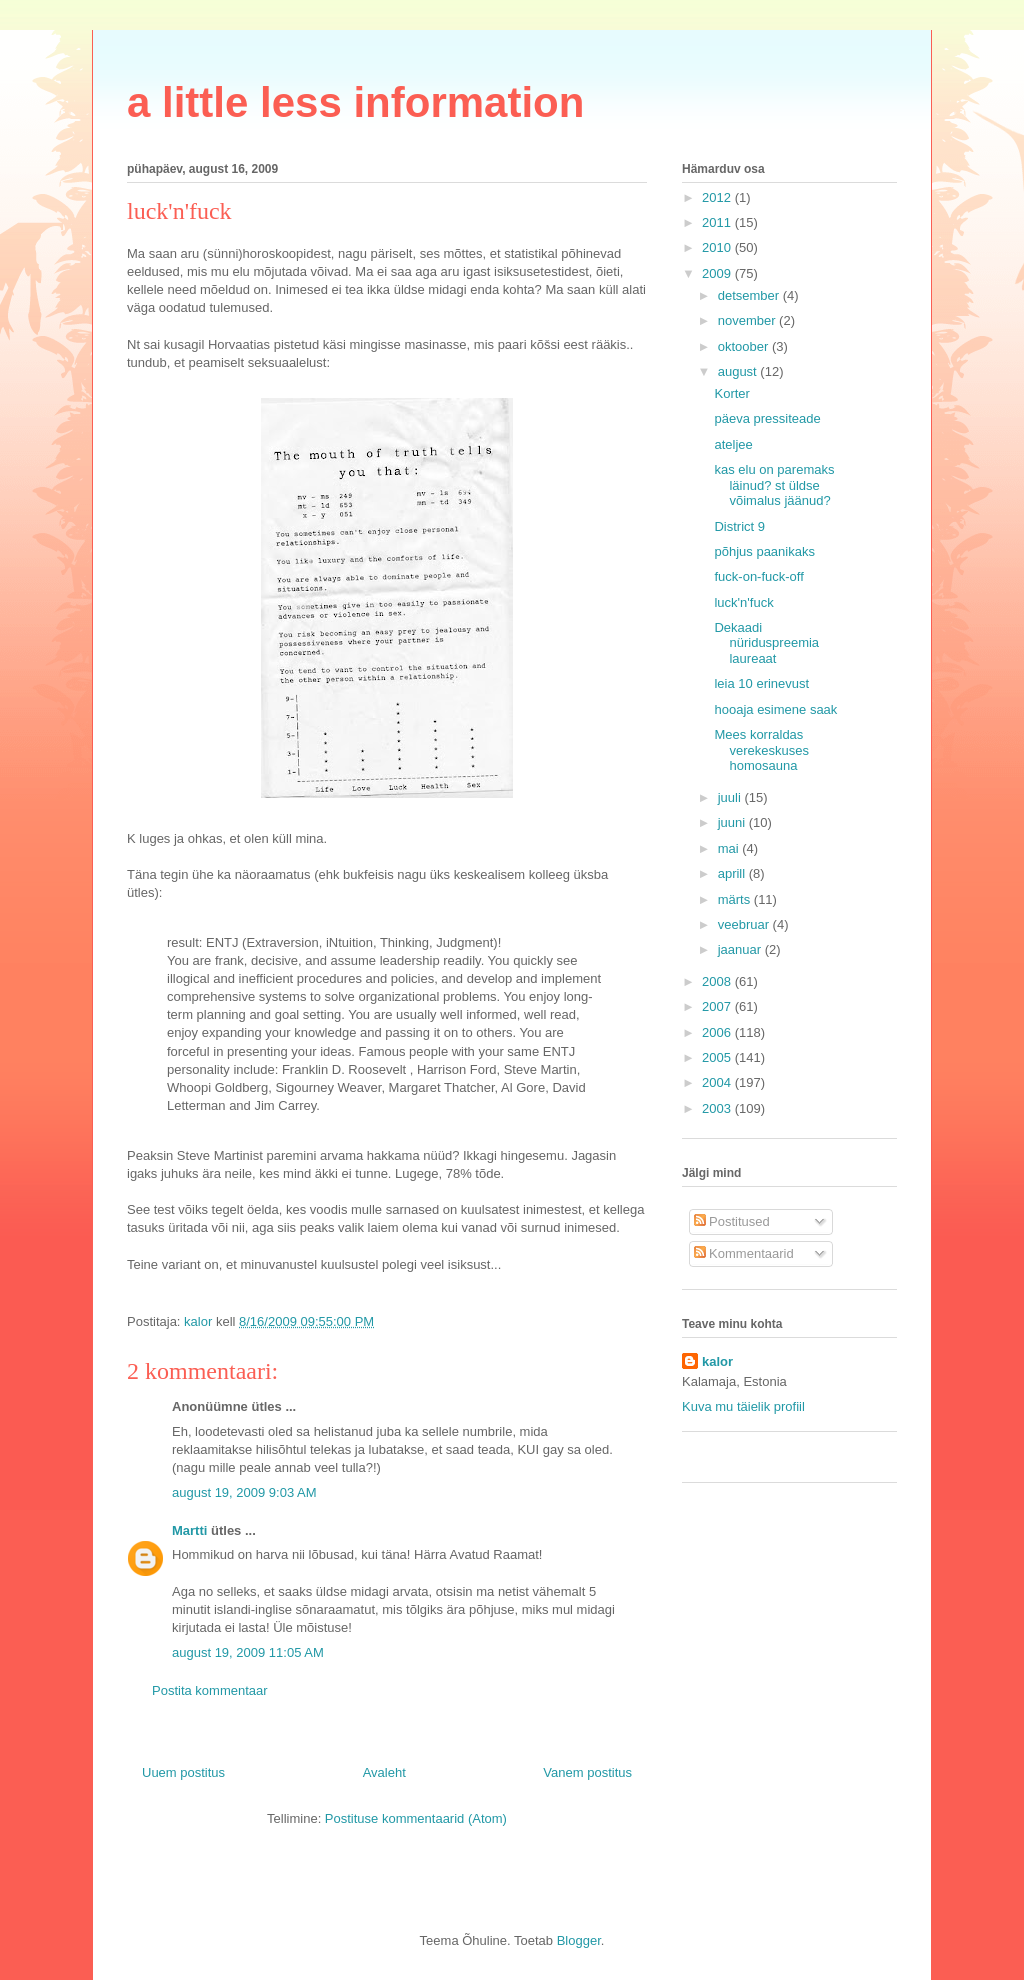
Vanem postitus (587, 1772)
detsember (750, 295)
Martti (189, 1530)
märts (736, 899)
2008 (718, 981)
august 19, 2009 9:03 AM (244, 1492)
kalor (717, 1361)
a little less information (355, 102)
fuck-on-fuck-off (758, 576)
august (739, 371)
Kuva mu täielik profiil (743, 1406)
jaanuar (741, 949)
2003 (718, 1108)
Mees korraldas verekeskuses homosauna (761, 750)
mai (730, 848)
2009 (718, 273)
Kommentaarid (744, 1253)
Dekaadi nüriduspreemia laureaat (766, 643)
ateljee (733, 444)
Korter (731, 393)
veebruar (745, 924)
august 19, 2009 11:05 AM (248, 1652)
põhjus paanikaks (764, 551)
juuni (733, 822)
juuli (731, 797)
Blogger (579, 1940)
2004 (718, 1082)
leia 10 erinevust (761, 683)
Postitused (732, 1221)
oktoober (745, 346)
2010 (718, 247)
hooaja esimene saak (775, 709)
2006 (718, 1032)
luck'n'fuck (743, 602)
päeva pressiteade (767, 418)
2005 (718, 1057)
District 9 (739, 526)
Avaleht (384, 1772)
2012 (718, 197)
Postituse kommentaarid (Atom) (416, 1818)
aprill (733, 873)
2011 (718, 222)
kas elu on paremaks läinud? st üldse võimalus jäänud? (774, 485)
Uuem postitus (183, 1772)
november (748, 320)
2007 (718, 1006)
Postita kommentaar (210, 1690)
